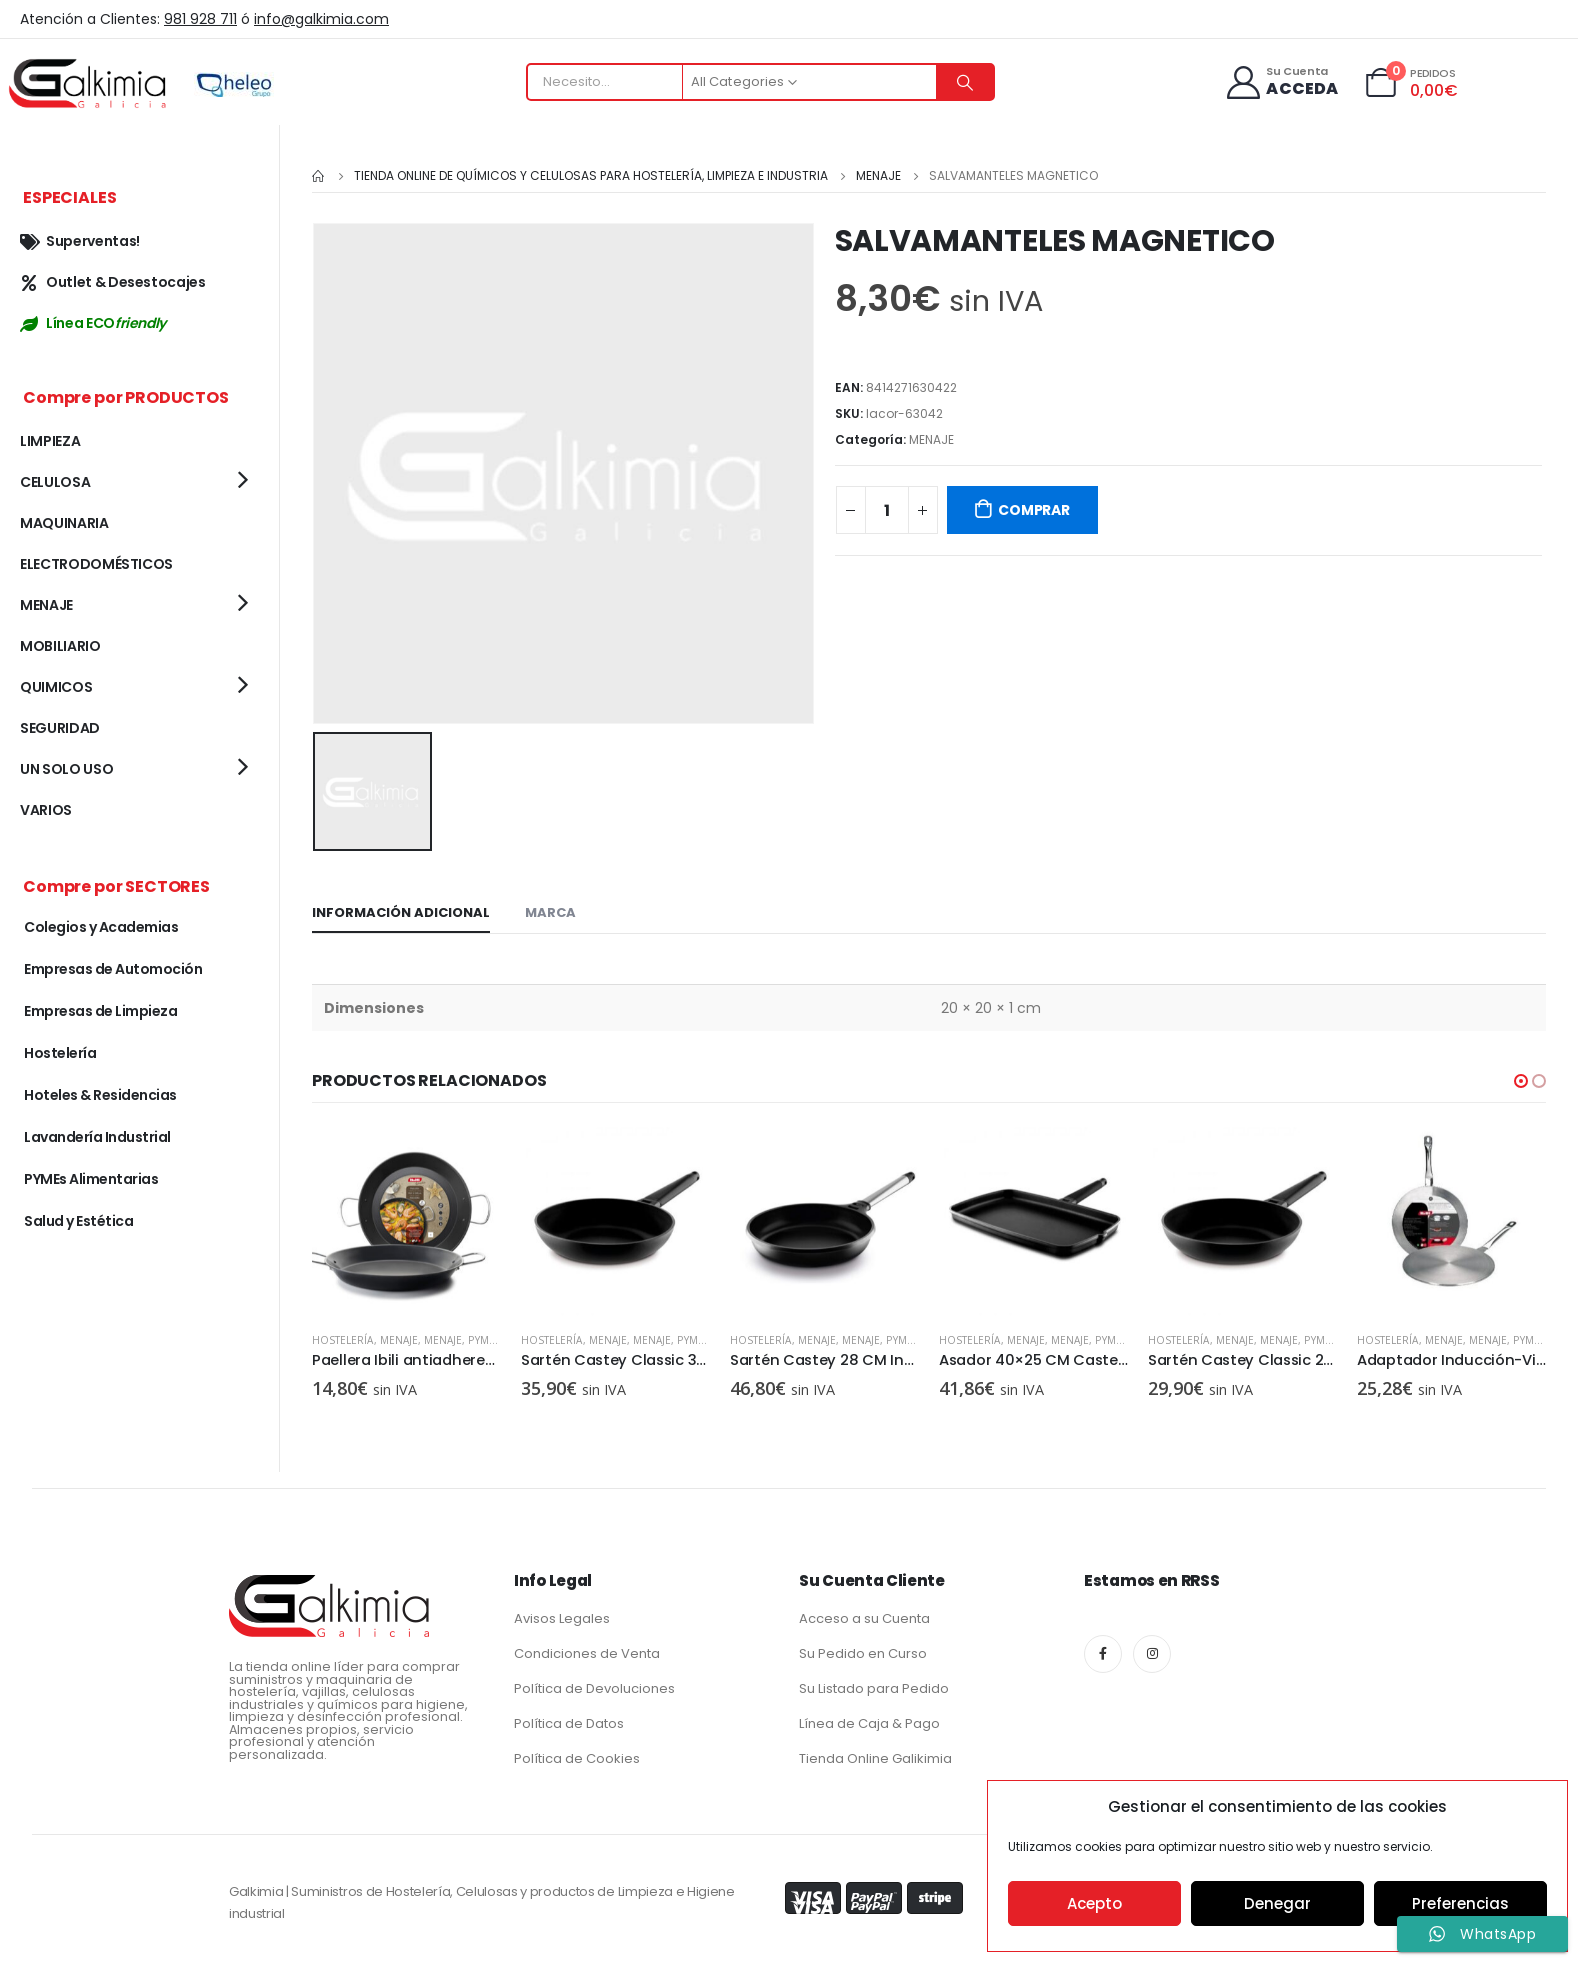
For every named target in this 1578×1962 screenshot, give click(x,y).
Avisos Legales (562, 1614)
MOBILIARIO (60, 646)
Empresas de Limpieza (100, 1011)
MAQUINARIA (64, 523)
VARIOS (46, 810)
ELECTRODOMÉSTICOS (96, 564)
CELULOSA (55, 482)
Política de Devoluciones (594, 1684)
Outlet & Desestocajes (113, 282)
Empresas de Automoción (113, 969)
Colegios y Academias (101, 927)
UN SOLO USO (66, 769)
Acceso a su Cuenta (864, 1614)
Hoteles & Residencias (100, 1095)
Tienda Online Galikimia (875, 1754)
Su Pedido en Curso (863, 1649)
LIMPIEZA (50, 441)
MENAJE (931, 439)
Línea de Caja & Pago (869, 1719)
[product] (406, 1218)
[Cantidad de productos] (887, 510)
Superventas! (80, 241)
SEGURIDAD (60, 728)
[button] (1521, 1078)
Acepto (1094, 1903)
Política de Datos (569, 1719)
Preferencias (1460, 1903)
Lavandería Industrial (97, 1137)
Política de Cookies (577, 1754)
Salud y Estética (78, 1221)
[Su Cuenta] (1281, 82)
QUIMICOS (56, 687)
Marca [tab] (550, 909)
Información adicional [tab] (401, 909)
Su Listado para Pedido (874, 1684)
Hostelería (343, 1337)
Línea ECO (93, 323)
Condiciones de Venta (587, 1649)
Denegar (1277, 1903)
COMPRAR (1034, 510)
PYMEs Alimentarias (91, 1179)
